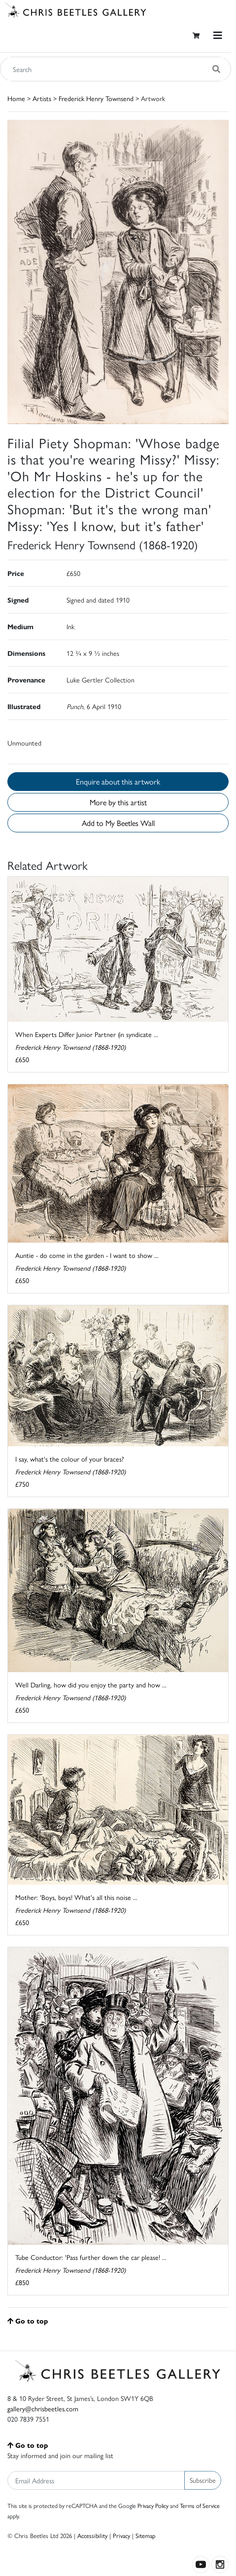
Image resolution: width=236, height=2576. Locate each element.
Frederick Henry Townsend (96, 98)
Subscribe (203, 2480)
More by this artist (118, 802)
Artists (42, 98)
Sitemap (145, 2535)
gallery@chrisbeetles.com (42, 2408)
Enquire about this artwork (118, 781)
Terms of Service (200, 2505)
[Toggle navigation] (218, 35)
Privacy (121, 2535)
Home (16, 98)
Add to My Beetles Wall (118, 822)
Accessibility (92, 2535)
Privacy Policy (153, 2505)
